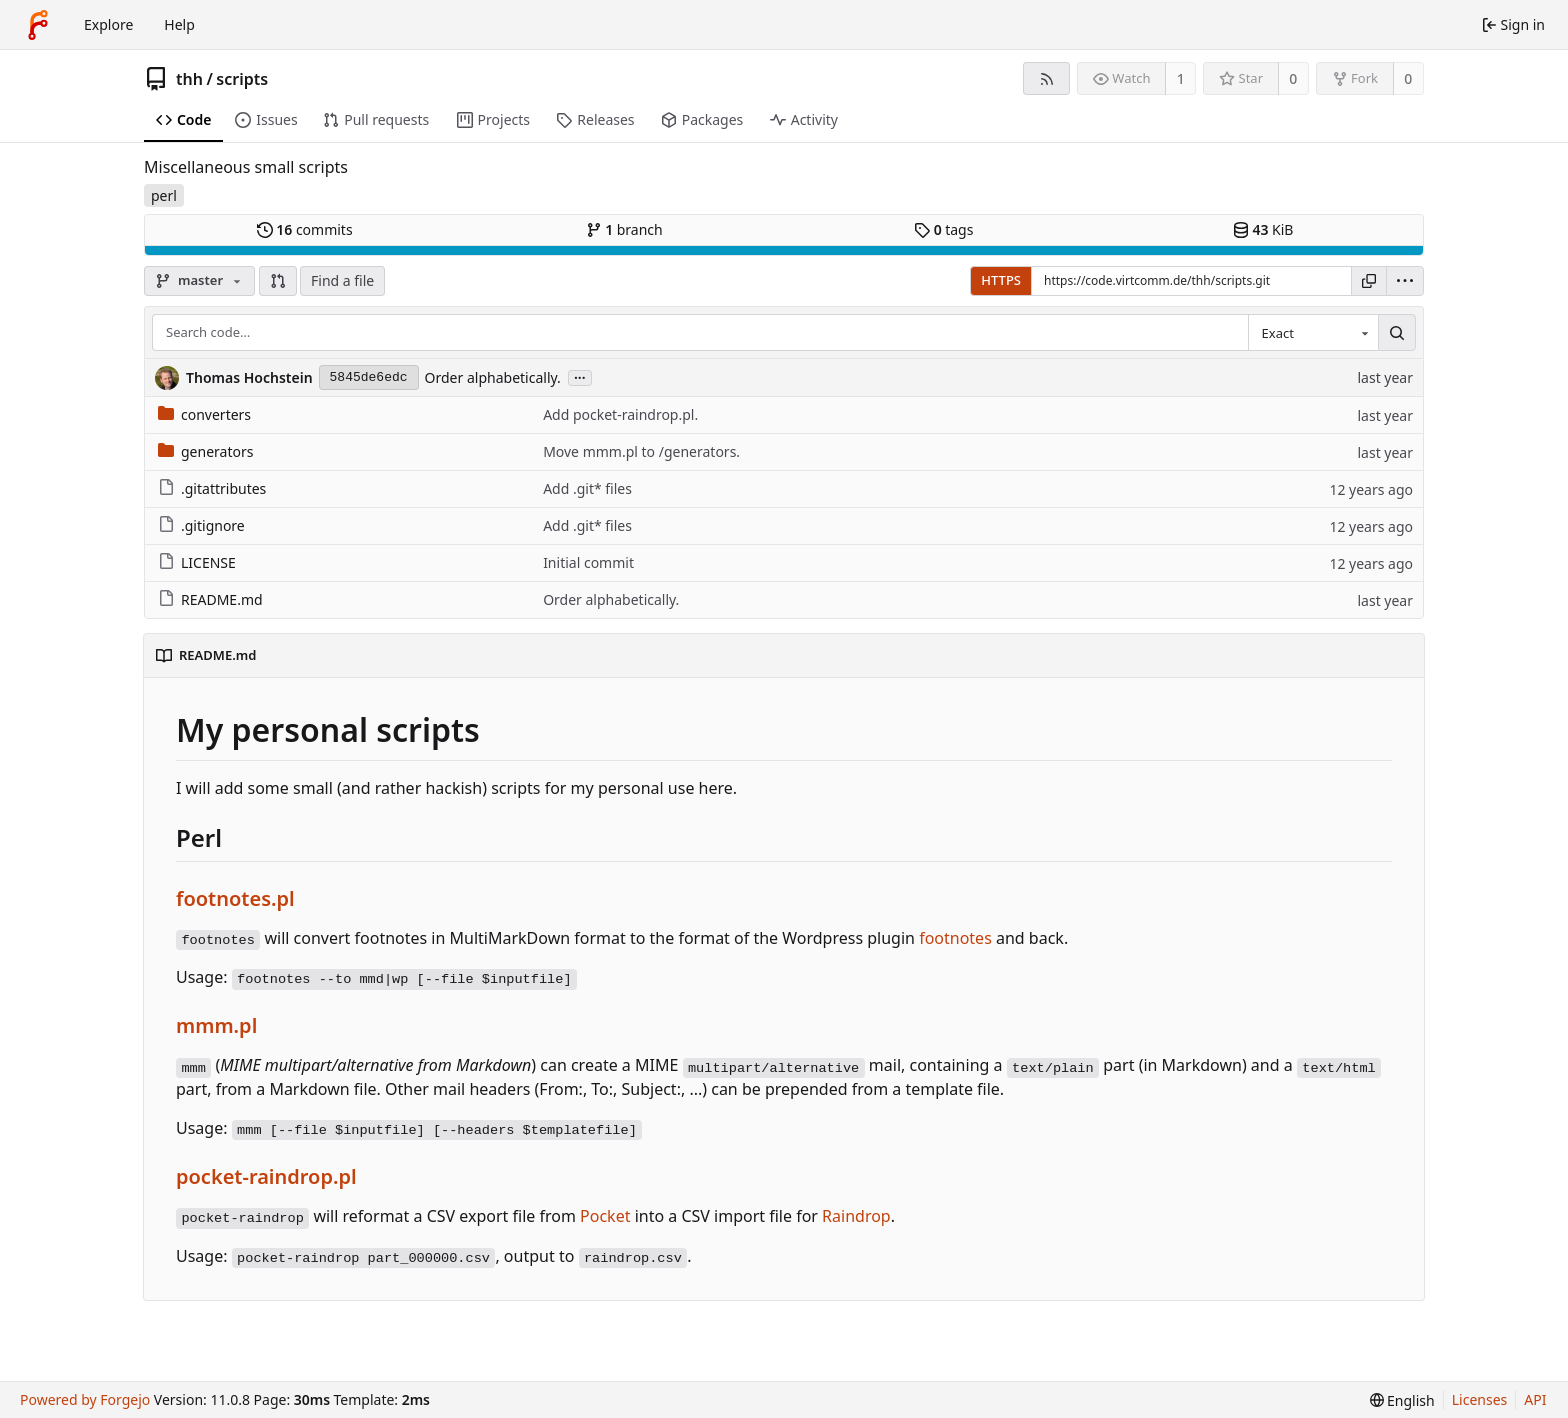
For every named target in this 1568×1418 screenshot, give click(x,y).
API (1535, 1399)
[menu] (1405, 281)
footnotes (955, 938)
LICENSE (197, 562)
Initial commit (588, 562)
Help (179, 24)
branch (624, 229)
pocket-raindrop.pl (266, 1176)
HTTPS (1001, 280)
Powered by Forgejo (85, 1399)
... (580, 376)
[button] (278, 281)
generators (205, 451)
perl (164, 195)
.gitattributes (212, 488)
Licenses (1480, 1399)
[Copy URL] (1369, 281)
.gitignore (201, 525)
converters (204, 414)
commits (305, 229)
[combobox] (1313, 333)
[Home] (38, 25)
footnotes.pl (235, 898)
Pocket (605, 1216)
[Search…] (1397, 333)
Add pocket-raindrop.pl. (620, 414)
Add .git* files (587, 488)
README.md (210, 599)
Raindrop (856, 1216)
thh (189, 79)
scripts (242, 79)
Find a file (342, 280)
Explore (108, 24)
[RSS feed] (1046, 78)
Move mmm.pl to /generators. (641, 451)
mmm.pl (216, 1025)
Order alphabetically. (493, 377)
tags (943, 229)
